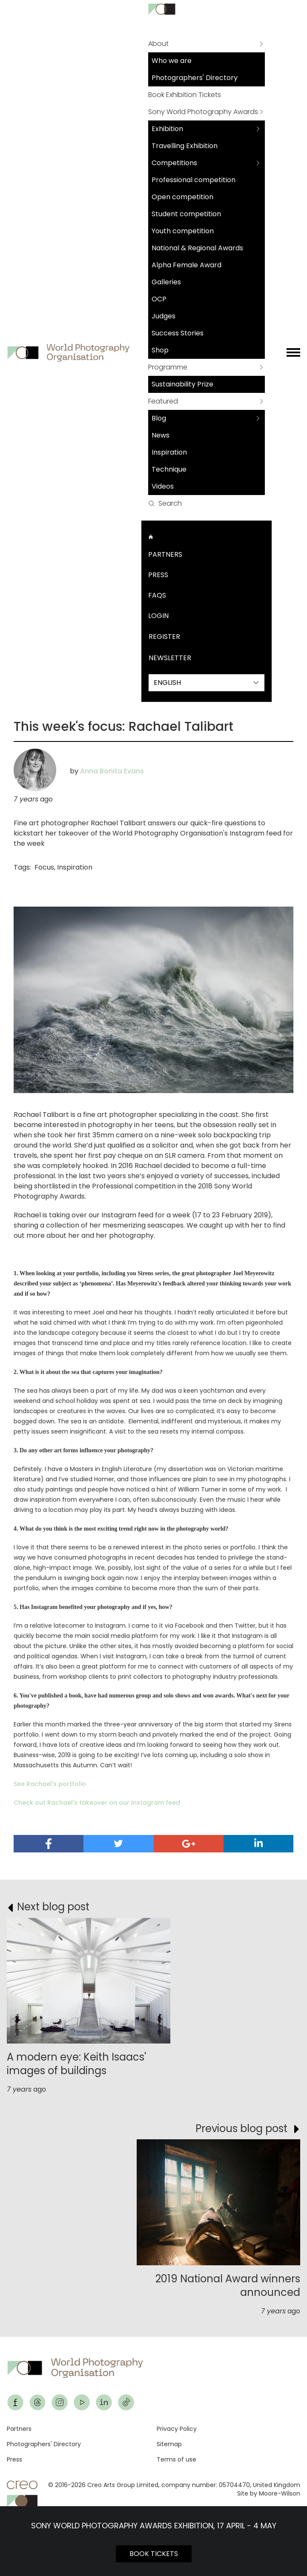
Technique (169, 469)
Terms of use (176, 2459)
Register (164, 636)
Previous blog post (241, 2128)
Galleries (166, 282)
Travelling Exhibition (185, 146)
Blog (159, 418)
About (158, 44)
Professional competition (193, 180)
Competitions (174, 163)
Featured (163, 401)
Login (158, 616)
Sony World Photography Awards (203, 112)
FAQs (157, 595)
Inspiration (169, 452)
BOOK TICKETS (153, 2554)
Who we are (172, 61)
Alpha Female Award (186, 265)
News (160, 435)
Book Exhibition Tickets (184, 95)
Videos (163, 486)
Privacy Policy (177, 2428)
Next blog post (53, 1907)
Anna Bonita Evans (112, 771)
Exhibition (167, 129)
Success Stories (178, 333)
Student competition (186, 214)
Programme (167, 367)
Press (158, 575)
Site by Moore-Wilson (268, 2493)
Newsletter (170, 658)
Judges (163, 316)
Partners (165, 554)
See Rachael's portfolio (50, 1784)
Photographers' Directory (195, 78)
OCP (159, 299)
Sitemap (169, 2444)
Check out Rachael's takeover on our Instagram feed (97, 1802)
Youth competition (183, 231)
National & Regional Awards (197, 248)
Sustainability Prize (182, 384)
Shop (160, 350)
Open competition (182, 197)
